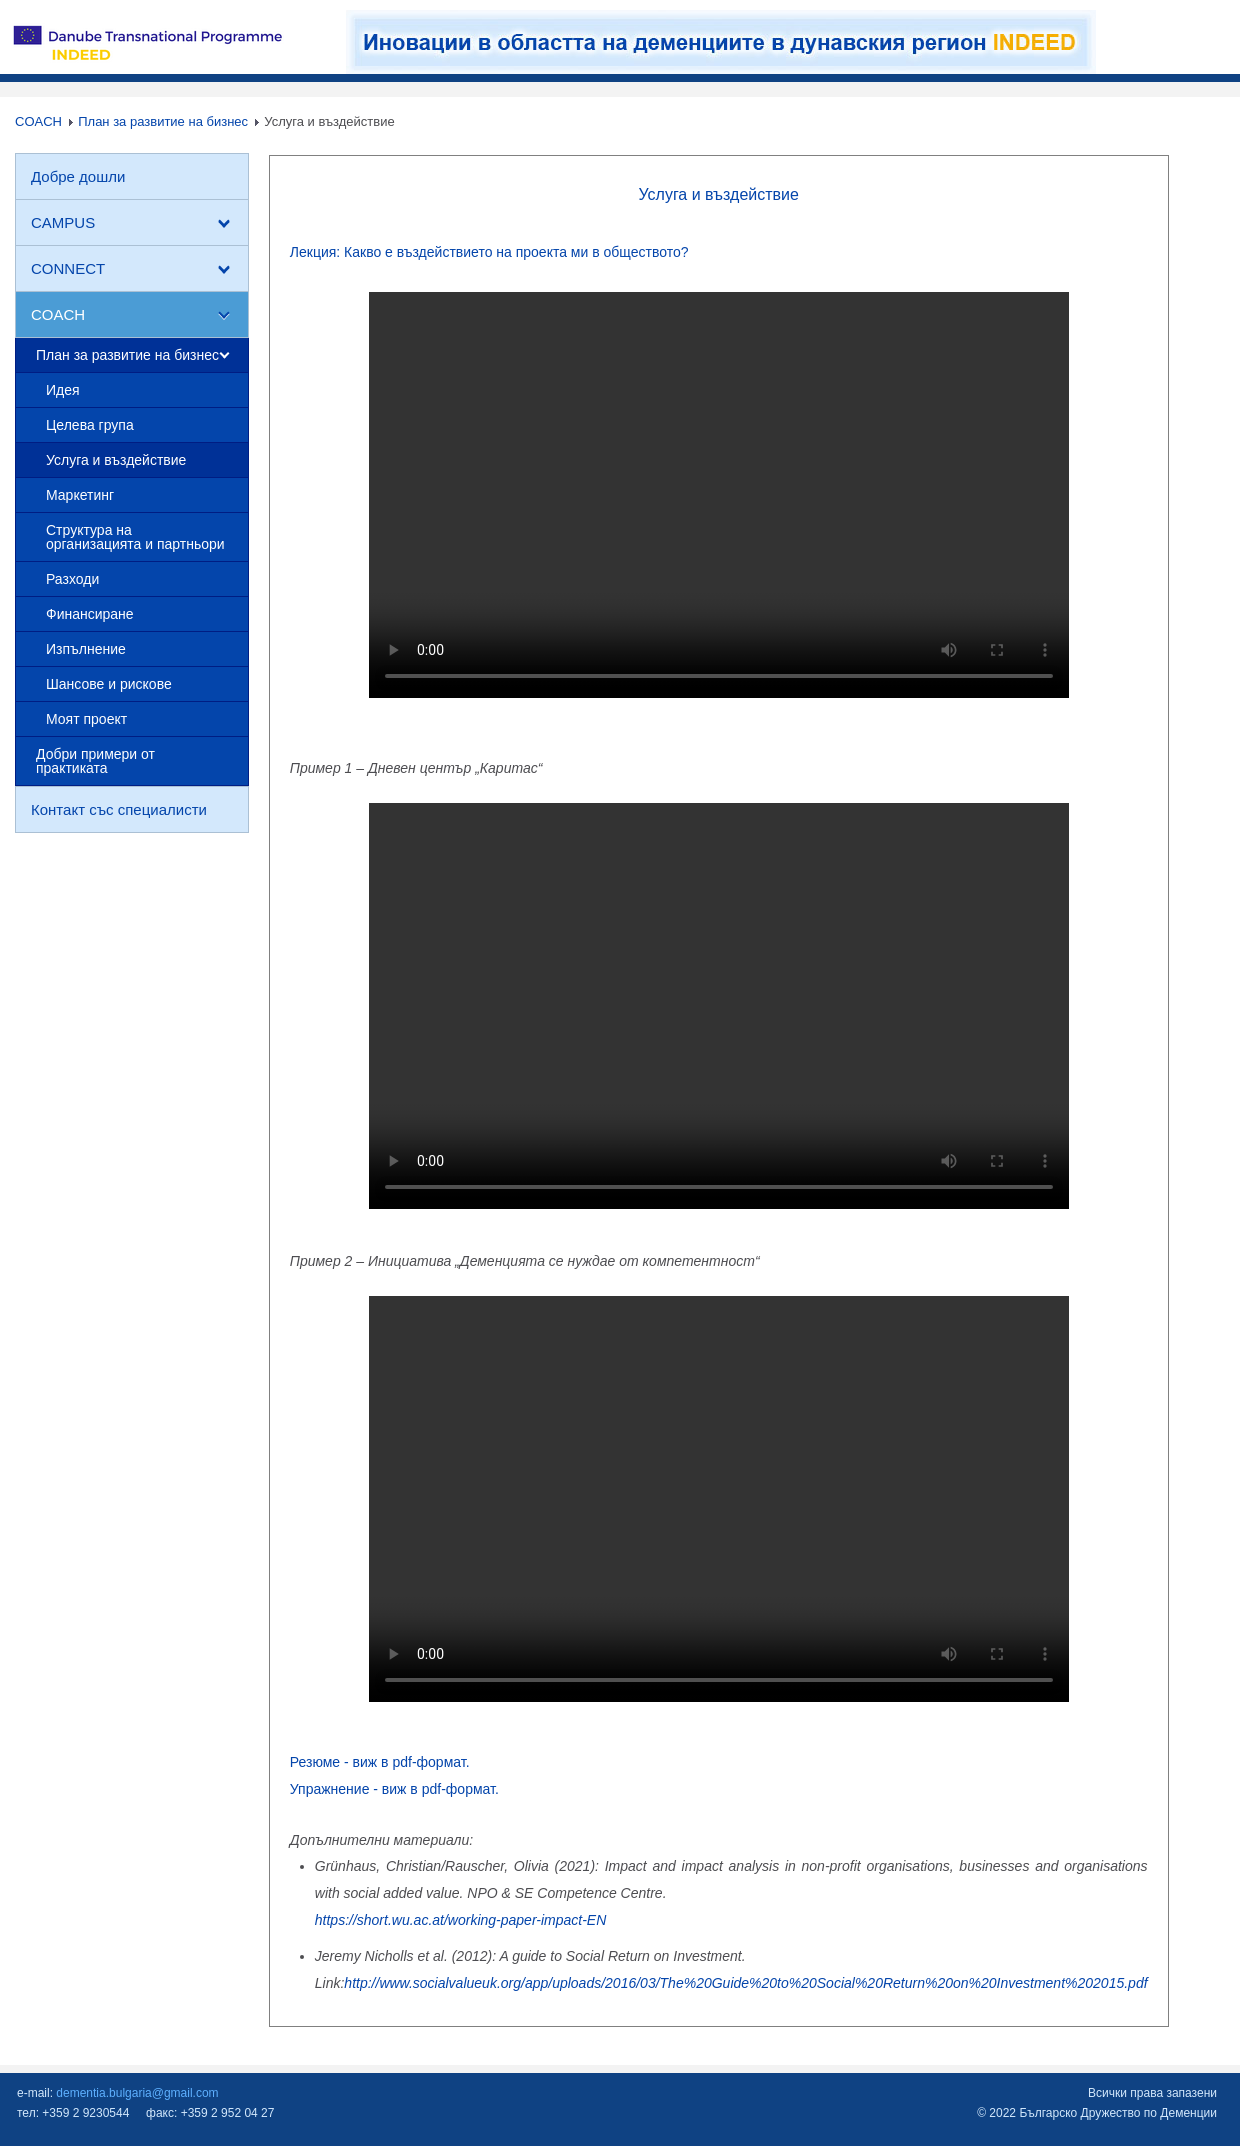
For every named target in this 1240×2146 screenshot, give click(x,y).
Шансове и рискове (109, 684)
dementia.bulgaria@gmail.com (137, 2093)
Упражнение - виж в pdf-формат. (394, 1789)
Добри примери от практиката (95, 761)
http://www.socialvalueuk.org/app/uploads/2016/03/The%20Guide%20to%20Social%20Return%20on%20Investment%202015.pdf (745, 1983)
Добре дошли (78, 176)
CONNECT (68, 268)
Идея (63, 390)
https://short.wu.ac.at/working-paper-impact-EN (461, 1920)
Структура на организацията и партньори (135, 537)
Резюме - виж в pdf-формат (378, 1762)
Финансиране (90, 614)
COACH (38, 121)
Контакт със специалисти (119, 809)
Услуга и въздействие (116, 460)
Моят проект (86, 719)
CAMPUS (63, 222)
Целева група (90, 425)
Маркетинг (80, 495)
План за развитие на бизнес (163, 121)
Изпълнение (86, 649)
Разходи (72, 579)
